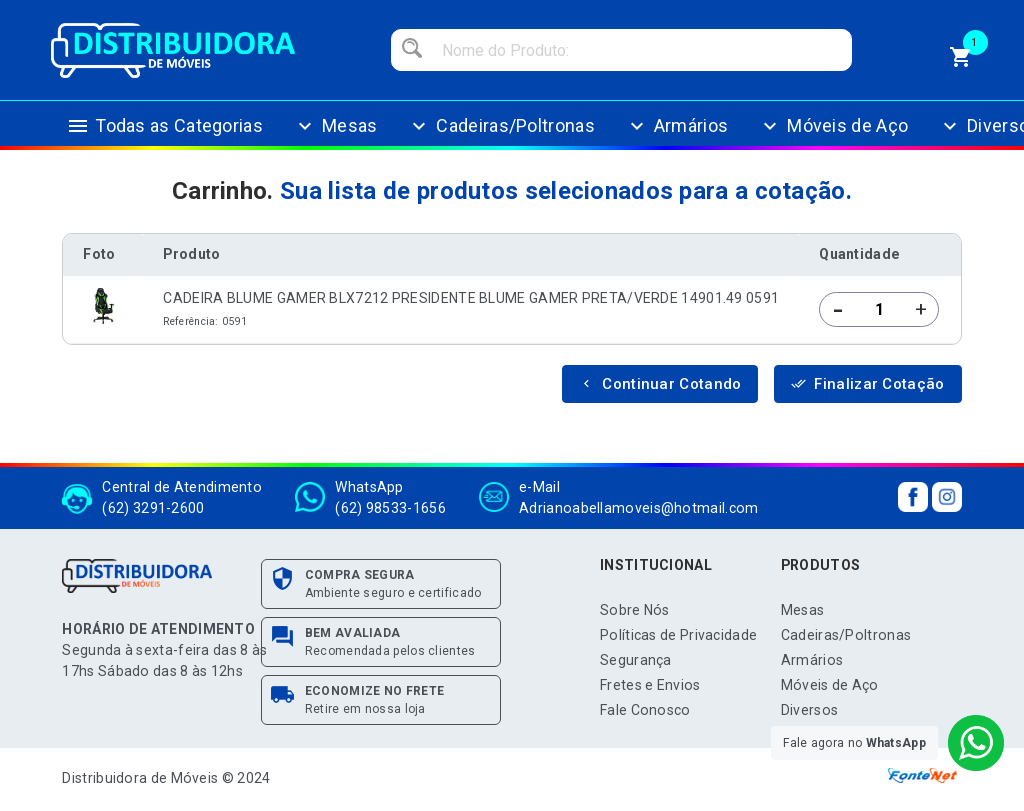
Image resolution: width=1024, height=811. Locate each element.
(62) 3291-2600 (153, 508)
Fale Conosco (645, 710)
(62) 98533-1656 (390, 508)
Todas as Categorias (164, 126)
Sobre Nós (635, 610)
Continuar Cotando (660, 384)
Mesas (335, 126)
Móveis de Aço (833, 126)
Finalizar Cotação (867, 384)
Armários (676, 126)
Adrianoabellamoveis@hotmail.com (638, 508)
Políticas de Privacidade (678, 635)
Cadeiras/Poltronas (500, 126)
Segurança (636, 660)
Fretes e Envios (650, 685)
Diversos (809, 710)
